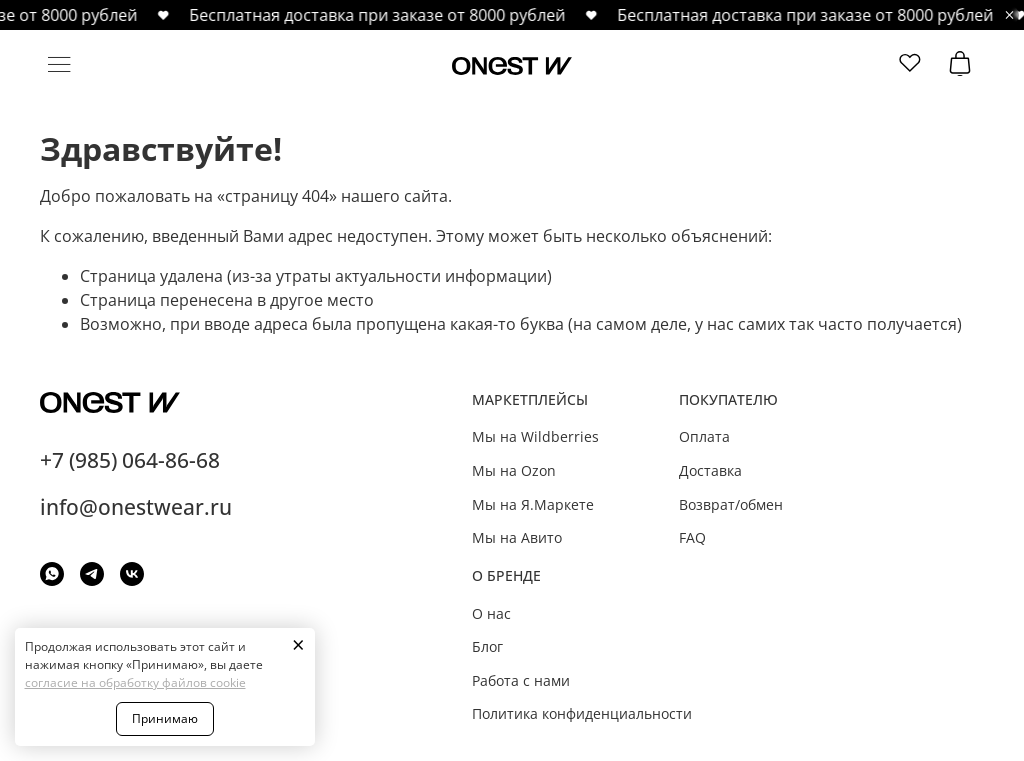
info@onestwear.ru (136, 507)
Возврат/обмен (731, 504)
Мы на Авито (517, 537)
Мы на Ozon (514, 470)
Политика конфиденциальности (582, 713)
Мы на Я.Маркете (533, 504)
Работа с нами (521, 680)
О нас (491, 613)
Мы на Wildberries (535, 436)
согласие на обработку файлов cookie (135, 682)
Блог (487, 646)
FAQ (692, 537)
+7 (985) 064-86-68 (130, 460)
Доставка (710, 470)
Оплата (704, 436)
